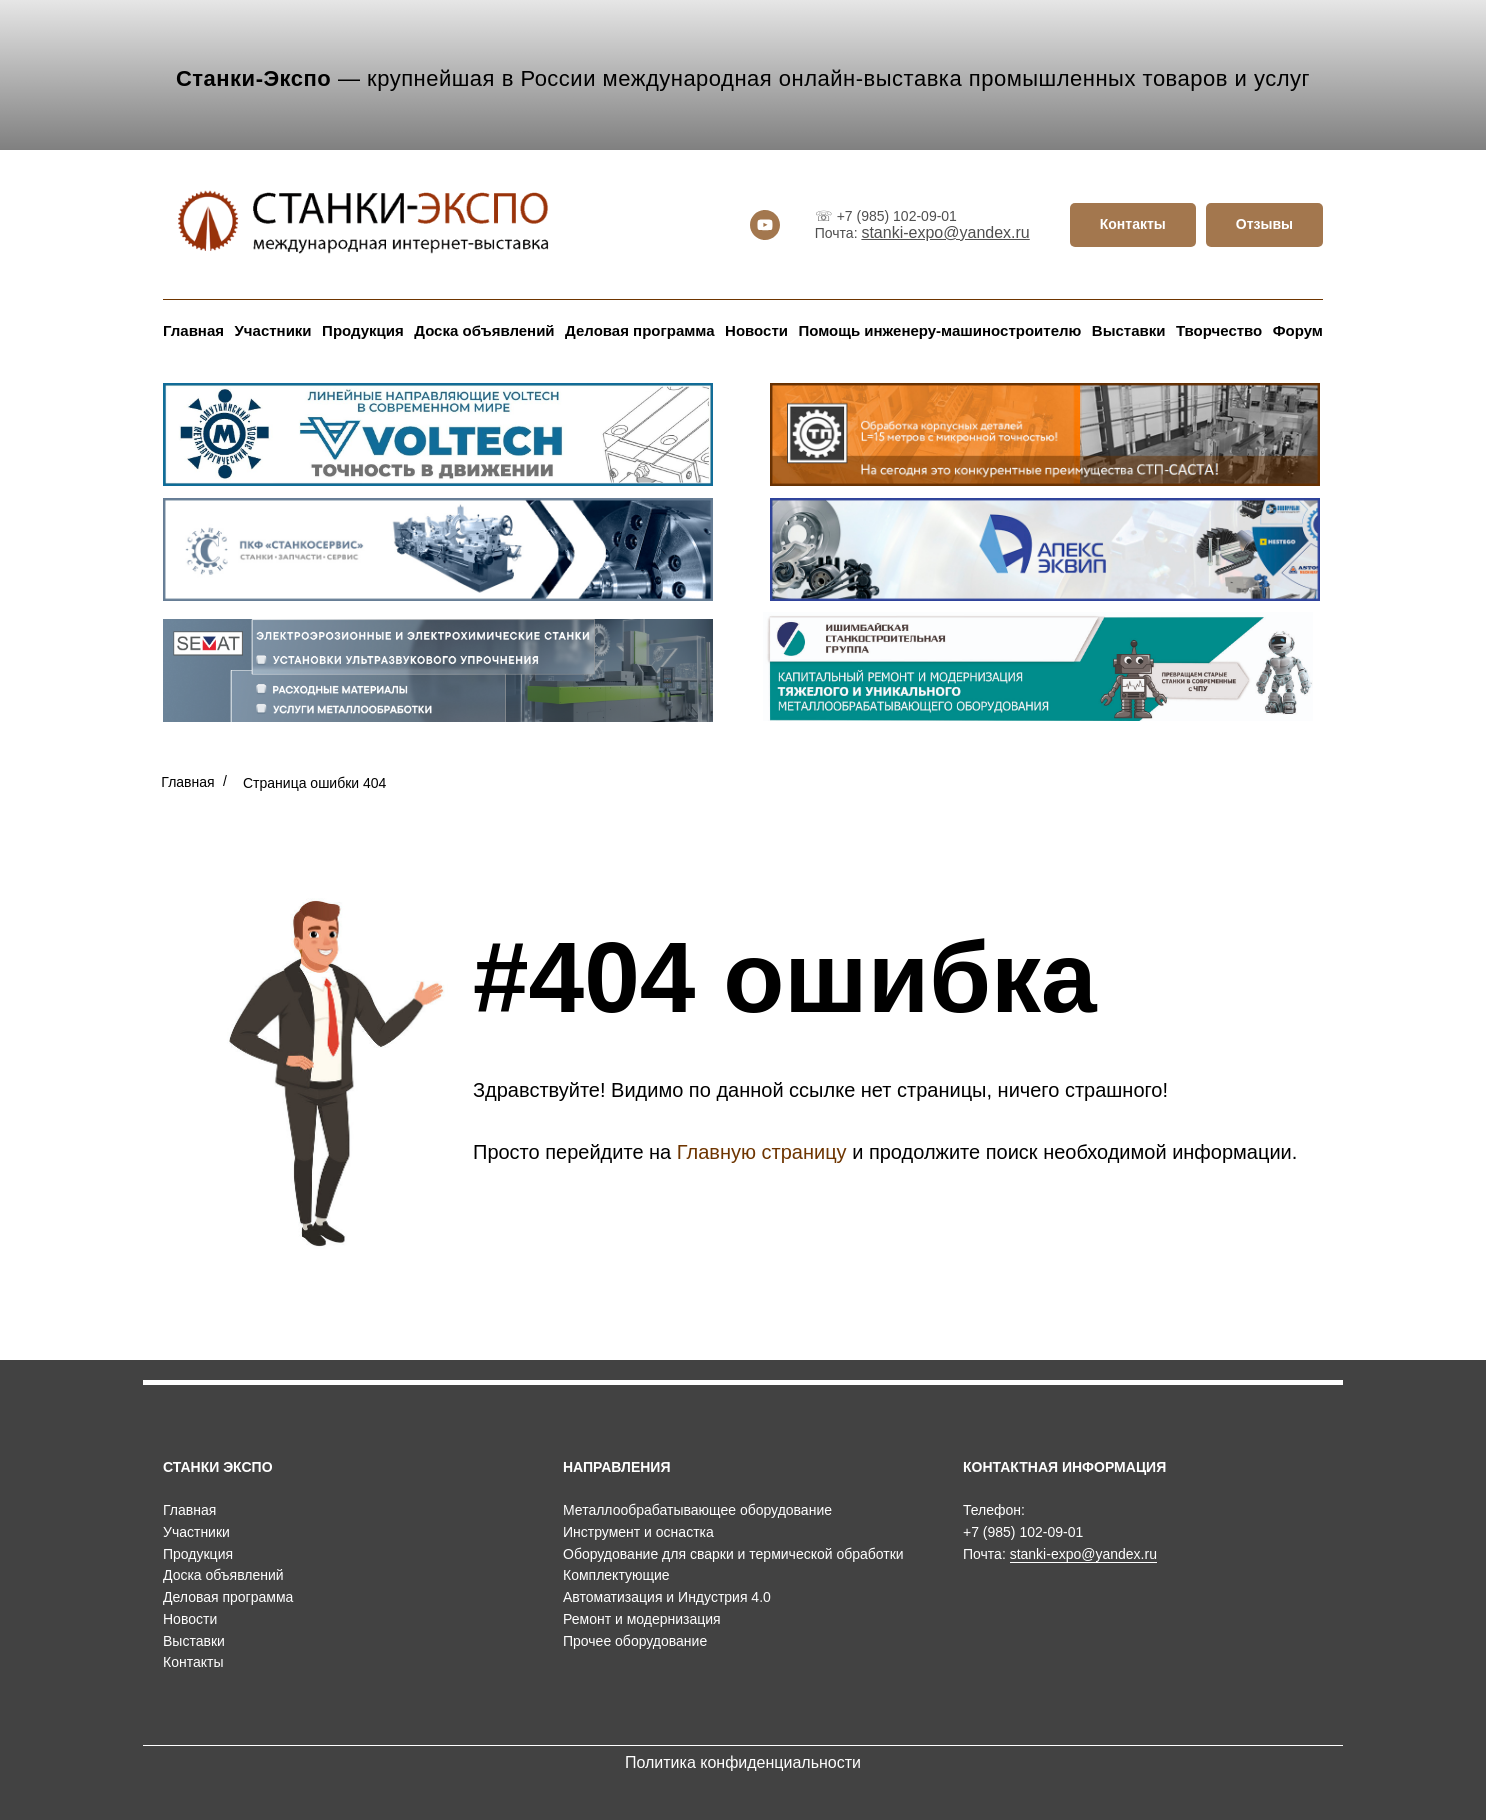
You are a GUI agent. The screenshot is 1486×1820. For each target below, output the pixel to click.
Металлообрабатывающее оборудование (697, 1510)
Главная (193, 330)
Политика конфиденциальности (743, 1762)
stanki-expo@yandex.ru (945, 232)
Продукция (363, 330)
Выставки (1129, 330)
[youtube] (765, 225)
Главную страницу (762, 1152)
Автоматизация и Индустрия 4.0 (667, 1597)
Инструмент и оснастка (638, 1532)
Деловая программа (639, 330)
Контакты (193, 1662)
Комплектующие (616, 1575)
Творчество (1219, 330)
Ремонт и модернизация (642, 1619)
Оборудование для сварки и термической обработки (733, 1554)
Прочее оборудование (635, 1641)
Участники (273, 330)
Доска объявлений (484, 330)
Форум (1298, 330)
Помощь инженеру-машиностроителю (939, 330)
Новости (756, 330)
